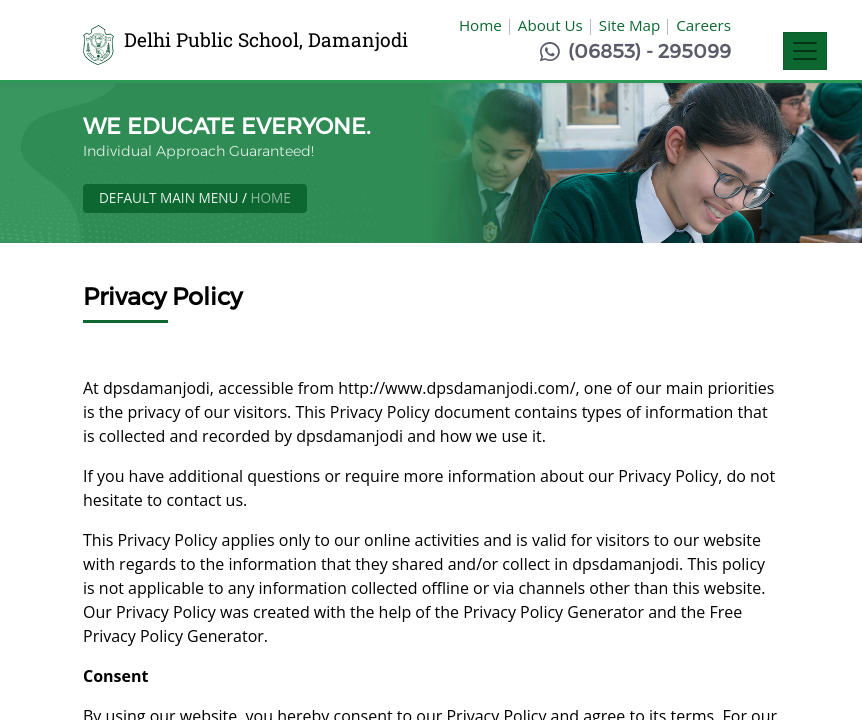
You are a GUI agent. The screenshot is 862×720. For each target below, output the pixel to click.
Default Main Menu (168, 197)
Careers (703, 25)
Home (480, 25)
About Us (550, 25)
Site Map (629, 25)
